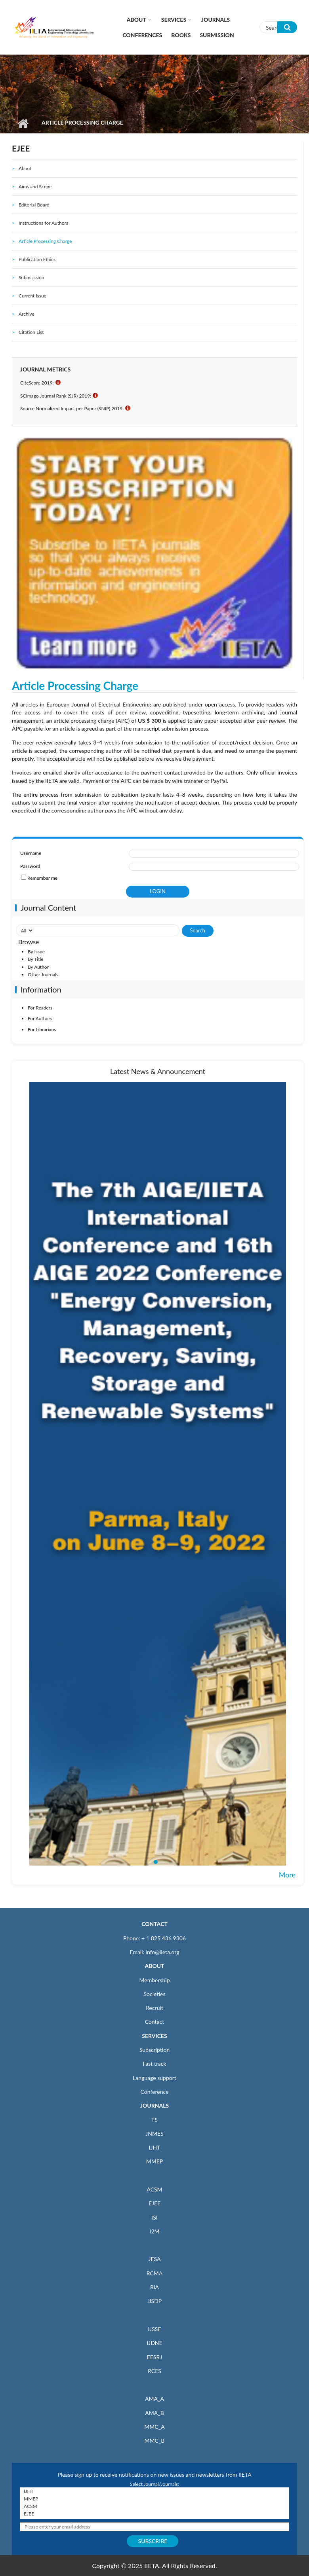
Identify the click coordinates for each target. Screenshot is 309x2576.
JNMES (154, 2133)
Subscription (154, 2049)
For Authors (40, 1018)
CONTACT (154, 1924)
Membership (154, 1980)
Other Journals (43, 974)
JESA (155, 2259)
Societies (155, 1994)
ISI (154, 2217)
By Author (38, 967)
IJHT (154, 2147)
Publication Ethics (37, 259)
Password (30, 866)
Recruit (154, 2007)
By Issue (36, 952)
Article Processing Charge (45, 241)
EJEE (154, 2203)
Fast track (154, 2063)
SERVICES (154, 2035)
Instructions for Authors (43, 223)
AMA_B (154, 2412)
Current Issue (32, 296)
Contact (154, 2021)
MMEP (154, 2161)
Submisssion (31, 277)
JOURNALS (154, 2105)
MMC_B (155, 2440)
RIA (154, 2287)
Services (173, 19)
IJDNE (154, 2342)
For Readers (40, 1008)
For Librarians (42, 1029)
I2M (154, 2231)
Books (181, 35)
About (136, 19)
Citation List (31, 332)
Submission (217, 35)
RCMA (155, 2273)
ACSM (154, 2189)
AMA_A (154, 2398)
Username (30, 853)
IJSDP (154, 2301)
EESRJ (154, 2357)
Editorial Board (34, 205)
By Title (36, 959)
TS (154, 2119)
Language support (154, 2077)
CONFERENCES (142, 35)
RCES (154, 2371)
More (287, 1874)
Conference (155, 2091)
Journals (215, 19)
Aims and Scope (35, 186)
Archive (26, 314)
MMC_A (154, 2426)
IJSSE (154, 2329)
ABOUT (154, 1965)
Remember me (42, 878)
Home (23, 123)
